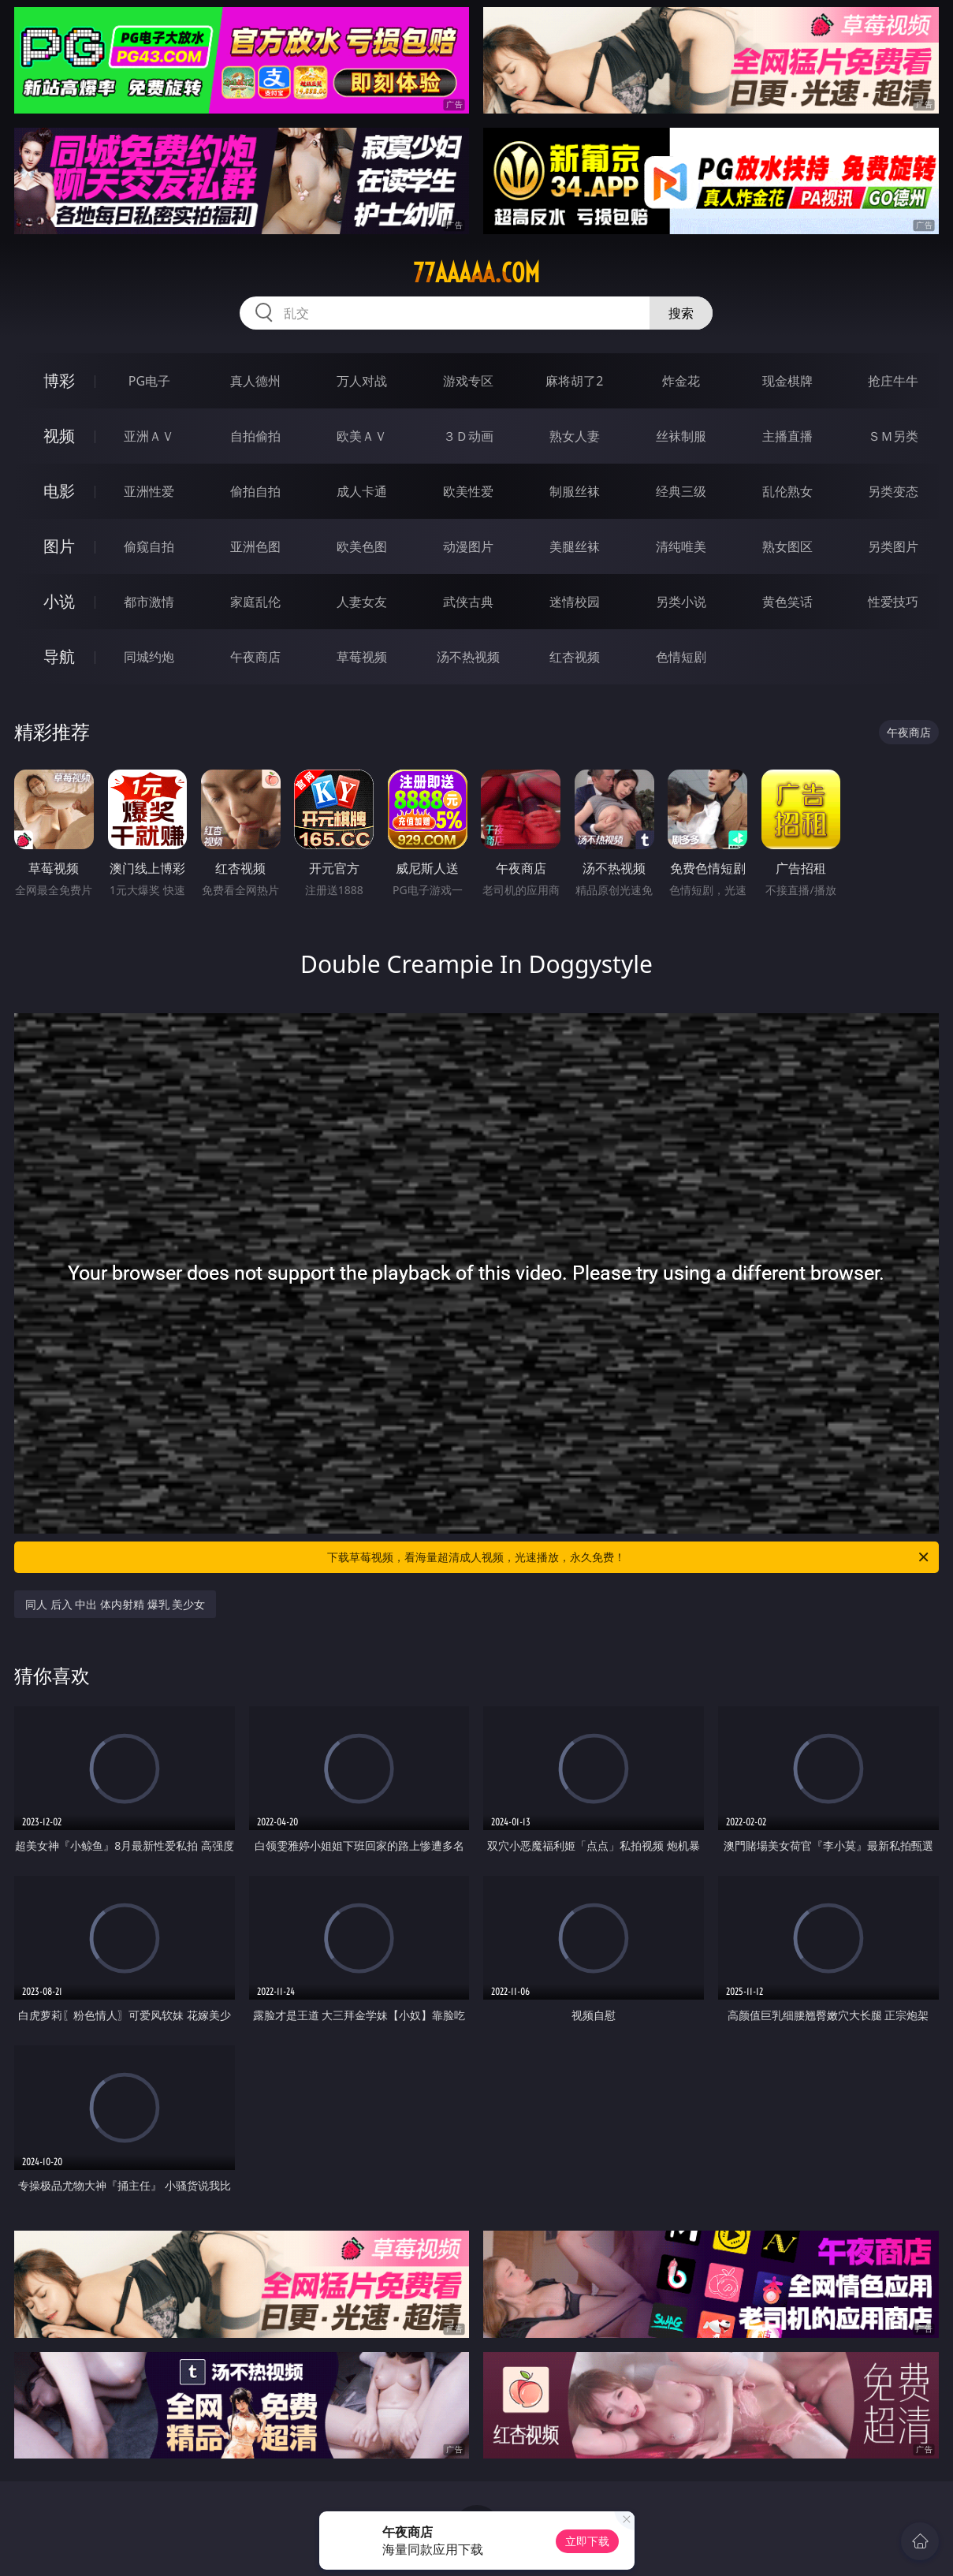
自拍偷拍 (255, 436)
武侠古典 (468, 601)
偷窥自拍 (149, 546)
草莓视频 (362, 656)
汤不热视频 (468, 656)
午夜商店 (255, 656)
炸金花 (681, 381)
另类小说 (681, 601)
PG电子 (149, 381)
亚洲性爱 (149, 491)
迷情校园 (574, 601)
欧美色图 (362, 546)
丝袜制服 (681, 436)
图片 (59, 546)
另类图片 (893, 546)
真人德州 (255, 381)
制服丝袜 (574, 491)
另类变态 (893, 491)
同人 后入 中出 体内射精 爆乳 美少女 (115, 1604)
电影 (59, 490)
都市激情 (149, 601)
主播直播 (787, 436)
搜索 (681, 313)
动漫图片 (468, 546)
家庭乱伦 (255, 601)
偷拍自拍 (255, 491)
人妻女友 (362, 601)
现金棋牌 (787, 381)
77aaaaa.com (476, 273)
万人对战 (362, 381)
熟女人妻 (574, 436)
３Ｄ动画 (468, 436)
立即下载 (587, 2540)
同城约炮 (149, 656)
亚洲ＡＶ (149, 436)
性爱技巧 (893, 601)
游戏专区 (468, 381)
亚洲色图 (255, 546)
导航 (59, 656)
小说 (59, 601)
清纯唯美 (681, 546)
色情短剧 (681, 656)
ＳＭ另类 (893, 436)
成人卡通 (362, 491)
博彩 (59, 380)
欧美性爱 (468, 491)
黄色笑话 (787, 601)
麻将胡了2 (574, 381)
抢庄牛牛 (893, 381)
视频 (59, 435)
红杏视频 (574, 656)
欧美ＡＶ (362, 436)
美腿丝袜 (574, 546)
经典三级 (681, 491)
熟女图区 (787, 546)
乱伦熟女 (787, 491)
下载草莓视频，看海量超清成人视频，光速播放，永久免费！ (628, 1557)
